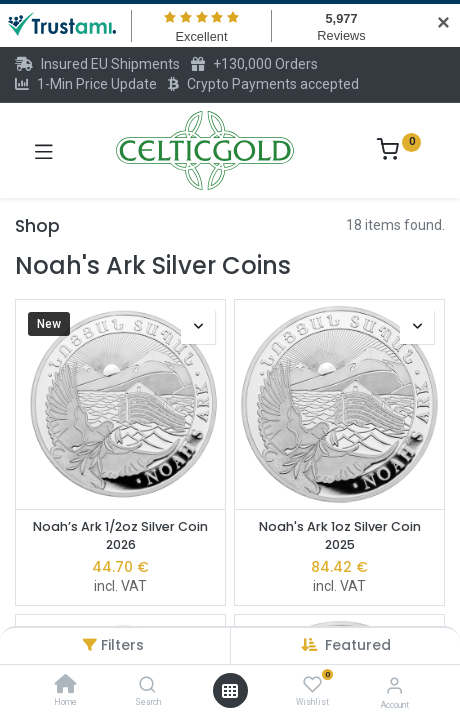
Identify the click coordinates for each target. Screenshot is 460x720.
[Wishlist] (312, 685)
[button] (358, 645)
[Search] (147, 686)
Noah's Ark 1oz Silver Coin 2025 (340, 535)
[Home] (66, 686)
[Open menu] (230, 691)
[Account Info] (394, 685)
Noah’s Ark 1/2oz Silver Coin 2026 (120, 535)
